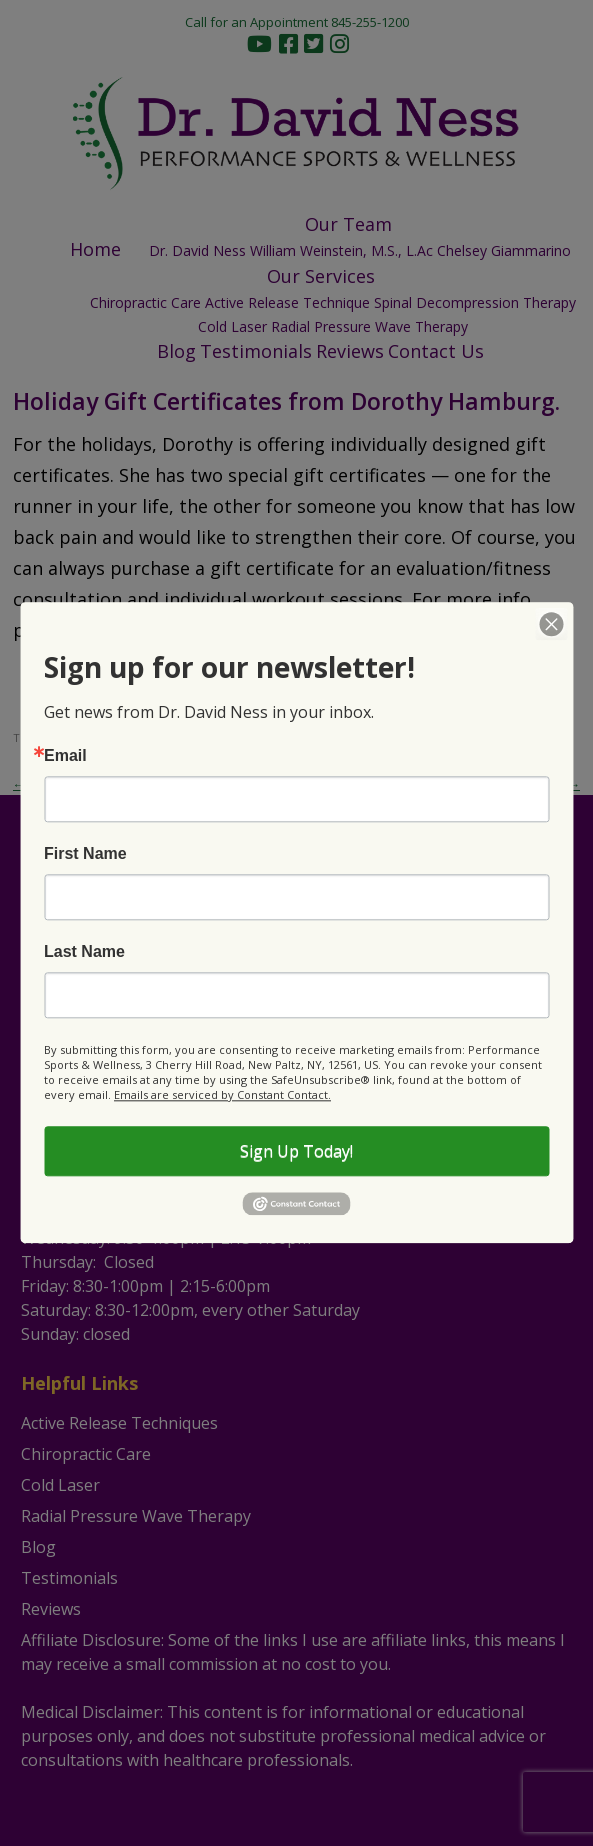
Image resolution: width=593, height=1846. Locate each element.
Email (65, 756)
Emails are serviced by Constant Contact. (222, 1094)
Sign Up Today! (296, 1151)
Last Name (84, 952)
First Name (85, 854)
